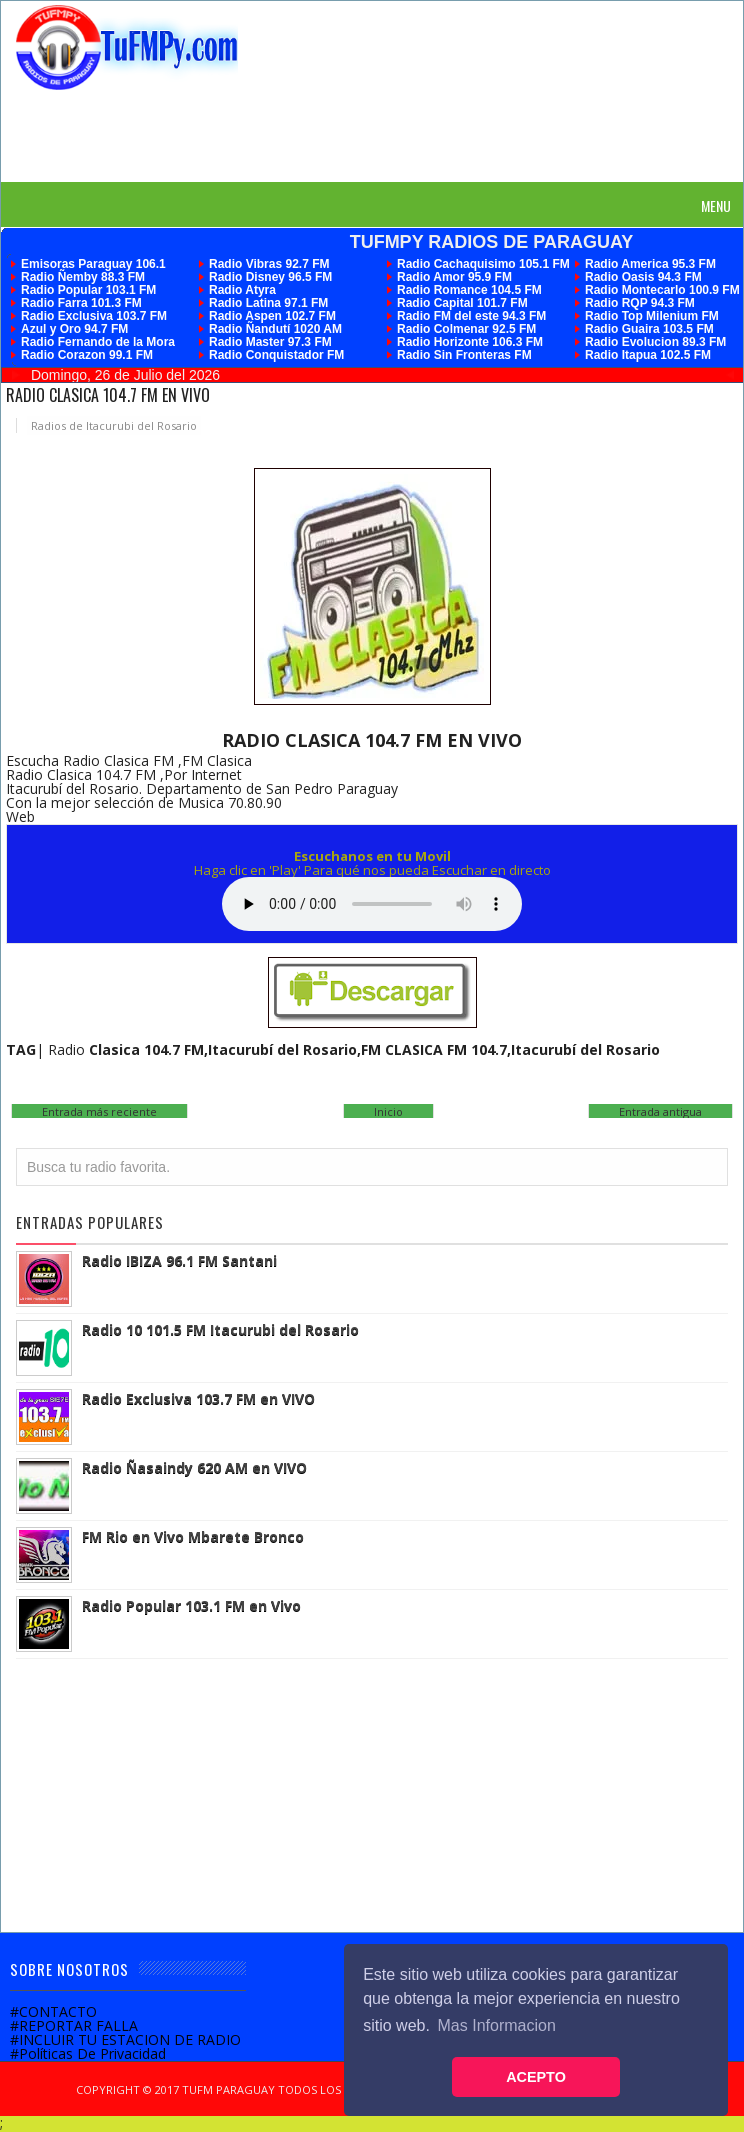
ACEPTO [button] (536, 2077)
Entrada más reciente (99, 1111)
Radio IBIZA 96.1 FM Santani (179, 1260)
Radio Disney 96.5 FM (270, 277)
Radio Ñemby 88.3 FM (83, 277)
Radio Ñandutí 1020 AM (275, 329)
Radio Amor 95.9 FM (454, 277)
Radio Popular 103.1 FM (88, 290)
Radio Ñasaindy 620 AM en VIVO (194, 1467)
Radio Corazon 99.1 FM (87, 355)
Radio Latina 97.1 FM (268, 303)
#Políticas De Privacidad (88, 2053)
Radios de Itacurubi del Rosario (114, 425)
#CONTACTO (53, 2011)
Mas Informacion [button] (497, 2025)
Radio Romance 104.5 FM (469, 290)
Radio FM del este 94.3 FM (471, 316)
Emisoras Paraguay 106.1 (93, 264)
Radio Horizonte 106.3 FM (470, 342)
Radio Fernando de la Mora (98, 342)
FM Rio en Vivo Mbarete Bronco (193, 1536)
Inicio (388, 1111)
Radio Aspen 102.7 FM (272, 316)
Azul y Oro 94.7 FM (74, 329)
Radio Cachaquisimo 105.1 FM (483, 264)
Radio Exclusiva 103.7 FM (94, 316)
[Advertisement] (380, 135)
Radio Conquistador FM (276, 355)
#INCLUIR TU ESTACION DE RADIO (125, 2039)
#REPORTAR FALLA (74, 2025)
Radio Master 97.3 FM (270, 342)
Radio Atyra (242, 290)
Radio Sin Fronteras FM (464, 355)
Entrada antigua (660, 1111)
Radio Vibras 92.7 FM (269, 264)
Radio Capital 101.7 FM (462, 303)
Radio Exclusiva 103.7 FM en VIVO (198, 1398)
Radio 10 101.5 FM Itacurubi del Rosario (220, 1329)
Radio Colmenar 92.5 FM (466, 329)
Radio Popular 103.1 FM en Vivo (191, 1605)
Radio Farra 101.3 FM (81, 303)
